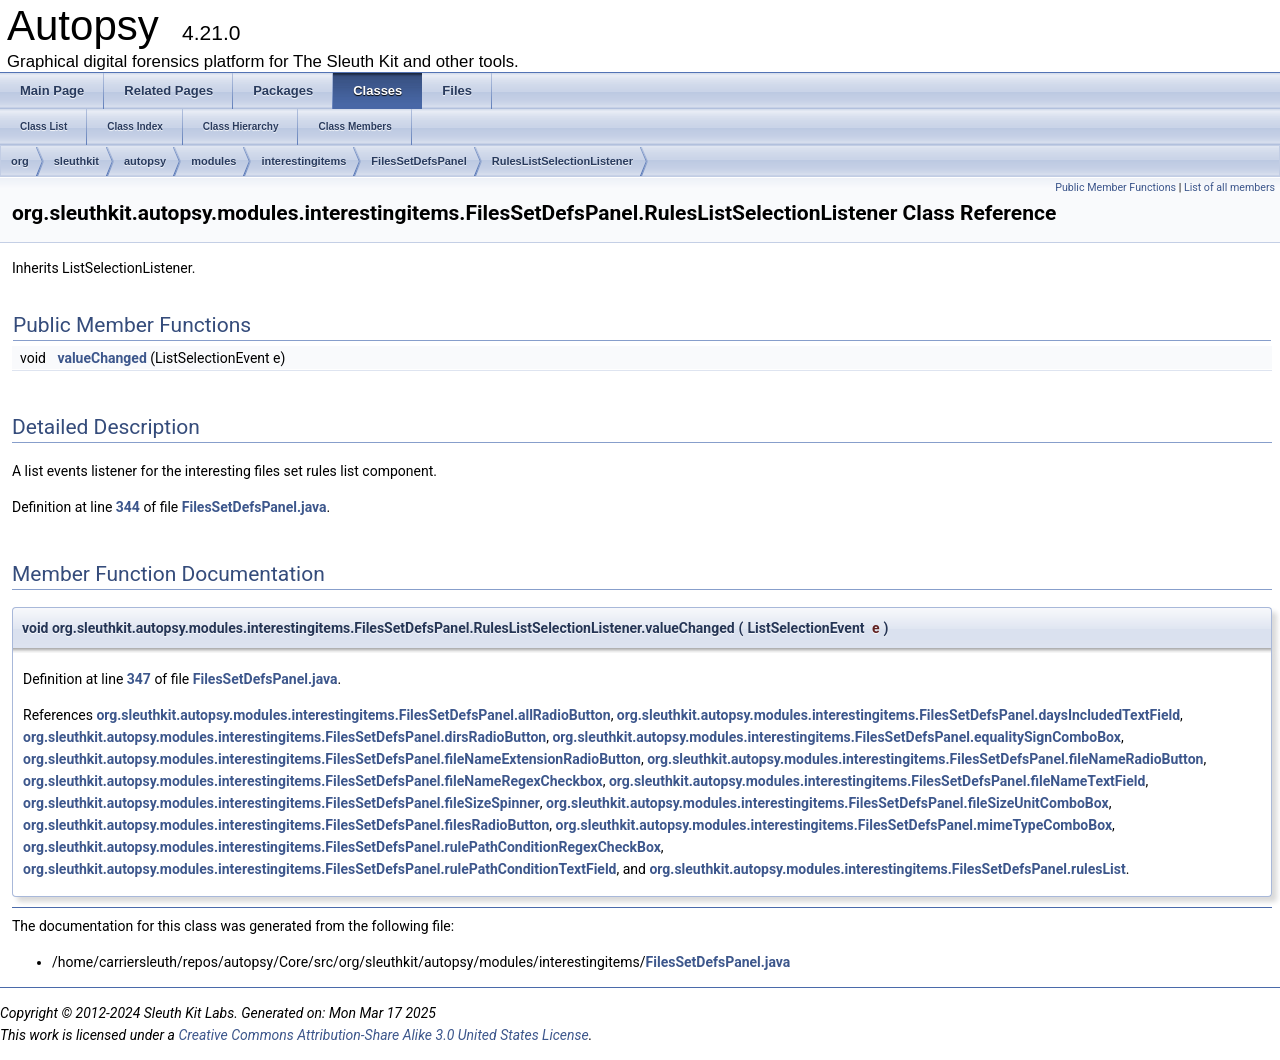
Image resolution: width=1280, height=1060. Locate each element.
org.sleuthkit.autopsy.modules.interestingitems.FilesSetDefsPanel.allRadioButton (353, 715)
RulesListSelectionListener (562, 161)
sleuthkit (76, 161)
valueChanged (101, 358)
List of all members (1229, 187)
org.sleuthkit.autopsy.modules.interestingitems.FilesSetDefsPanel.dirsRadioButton (284, 737)
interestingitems (303, 161)
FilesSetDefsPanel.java (254, 507)
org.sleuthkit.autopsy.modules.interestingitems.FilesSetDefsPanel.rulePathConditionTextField (320, 869)
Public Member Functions (1115, 187)
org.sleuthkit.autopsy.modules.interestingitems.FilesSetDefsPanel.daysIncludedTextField (898, 715)
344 (128, 507)
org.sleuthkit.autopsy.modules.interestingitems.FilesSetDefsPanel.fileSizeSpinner (281, 803)
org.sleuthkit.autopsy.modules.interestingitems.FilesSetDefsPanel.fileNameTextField (877, 781)
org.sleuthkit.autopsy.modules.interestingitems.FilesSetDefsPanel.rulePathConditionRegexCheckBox (342, 847)
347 (139, 679)
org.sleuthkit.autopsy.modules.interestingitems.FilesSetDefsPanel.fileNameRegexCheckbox (313, 781)
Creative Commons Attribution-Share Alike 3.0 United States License (383, 1035)
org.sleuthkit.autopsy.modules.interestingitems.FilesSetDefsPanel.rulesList (887, 869)
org (20, 161)
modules (213, 161)
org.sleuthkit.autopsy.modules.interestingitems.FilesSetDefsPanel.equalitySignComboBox (836, 737)
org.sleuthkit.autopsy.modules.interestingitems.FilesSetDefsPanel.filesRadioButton (286, 825)
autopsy (145, 161)
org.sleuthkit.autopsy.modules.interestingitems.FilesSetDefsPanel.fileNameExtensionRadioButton (332, 759)
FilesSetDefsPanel (418, 161)
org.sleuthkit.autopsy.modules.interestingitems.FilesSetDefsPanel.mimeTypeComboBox (834, 825)
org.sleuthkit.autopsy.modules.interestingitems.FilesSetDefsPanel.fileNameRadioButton (925, 759)
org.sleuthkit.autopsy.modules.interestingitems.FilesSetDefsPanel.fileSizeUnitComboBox (827, 803)
